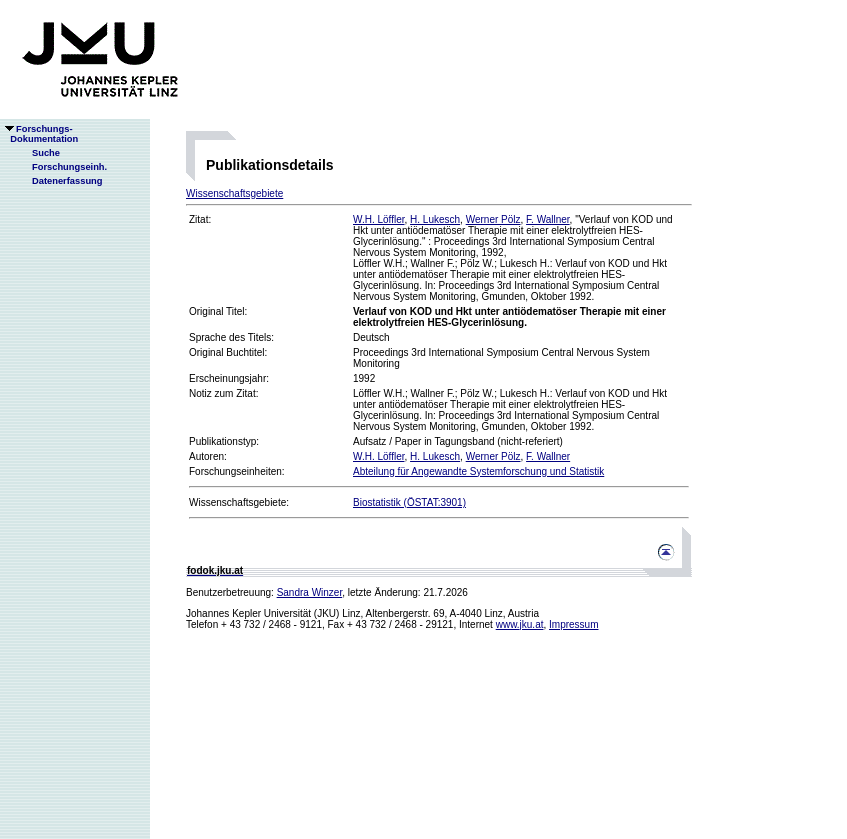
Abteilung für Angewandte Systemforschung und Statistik (478, 471)
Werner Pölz (493, 219)
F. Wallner (548, 219)
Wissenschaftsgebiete (234, 193)
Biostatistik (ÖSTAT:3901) (409, 502)
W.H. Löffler (379, 219)
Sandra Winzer (310, 592)
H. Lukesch (435, 219)
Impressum (573, 624)
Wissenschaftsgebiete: (239, 502)
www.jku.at (520, 624)
